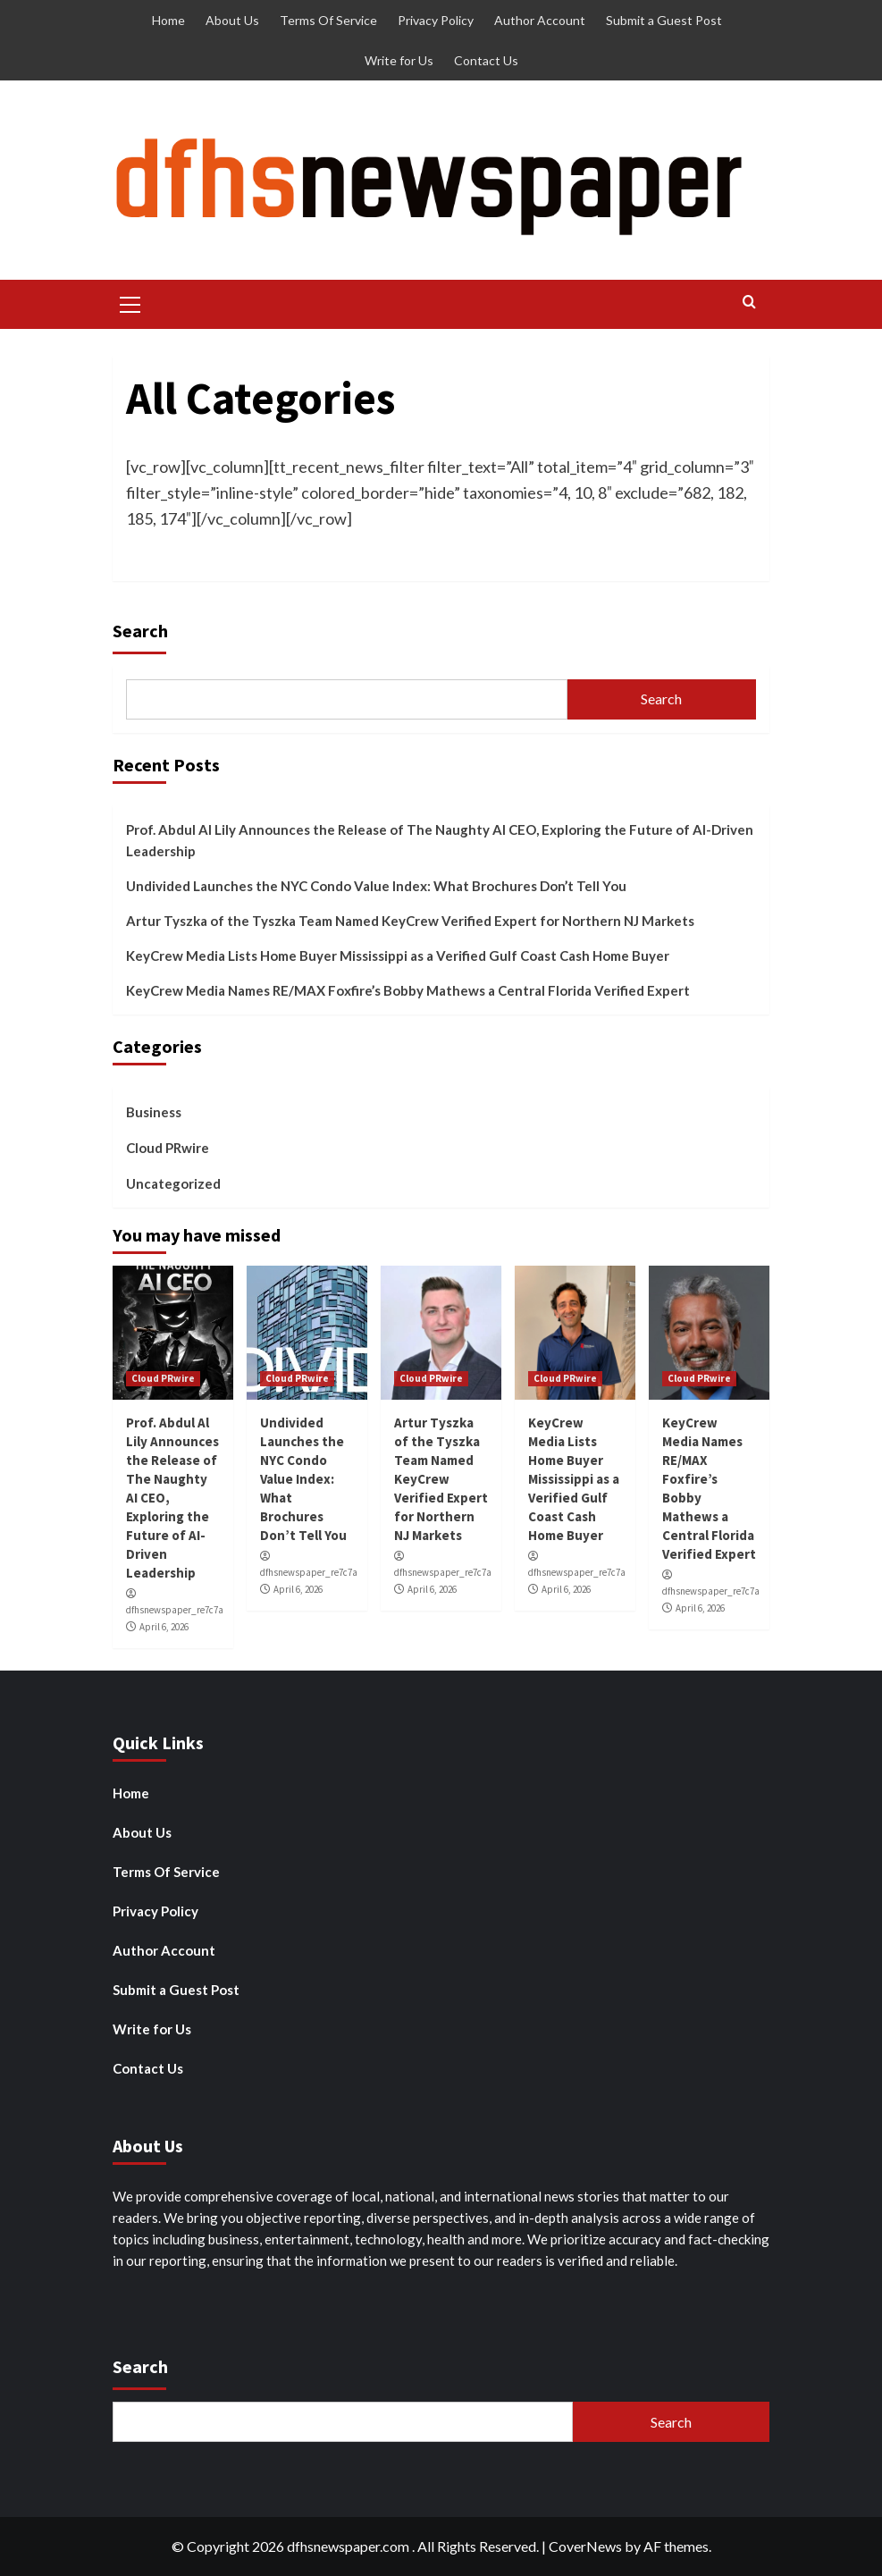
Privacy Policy (436, 20)
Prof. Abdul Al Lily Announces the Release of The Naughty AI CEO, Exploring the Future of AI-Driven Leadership (439, 840)
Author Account (539, 20)
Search (140, 630)
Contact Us (486, 60)
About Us (232, 20)
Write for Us (399, 60)
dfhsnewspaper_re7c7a (174, 1610)
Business (153, 1112)
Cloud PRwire (167, 1148)
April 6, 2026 (164, 1627)
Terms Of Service (328, 20)
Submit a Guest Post (664, 20)
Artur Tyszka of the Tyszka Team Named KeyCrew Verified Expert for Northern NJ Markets (410, 921)
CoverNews (585, 2546)
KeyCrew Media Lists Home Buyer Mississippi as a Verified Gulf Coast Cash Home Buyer (397, 955)
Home (168, 20)
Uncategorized (173, 1183)
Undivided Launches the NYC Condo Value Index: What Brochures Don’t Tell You (376, 886)
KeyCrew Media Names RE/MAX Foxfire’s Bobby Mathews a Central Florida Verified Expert (408, 990)
